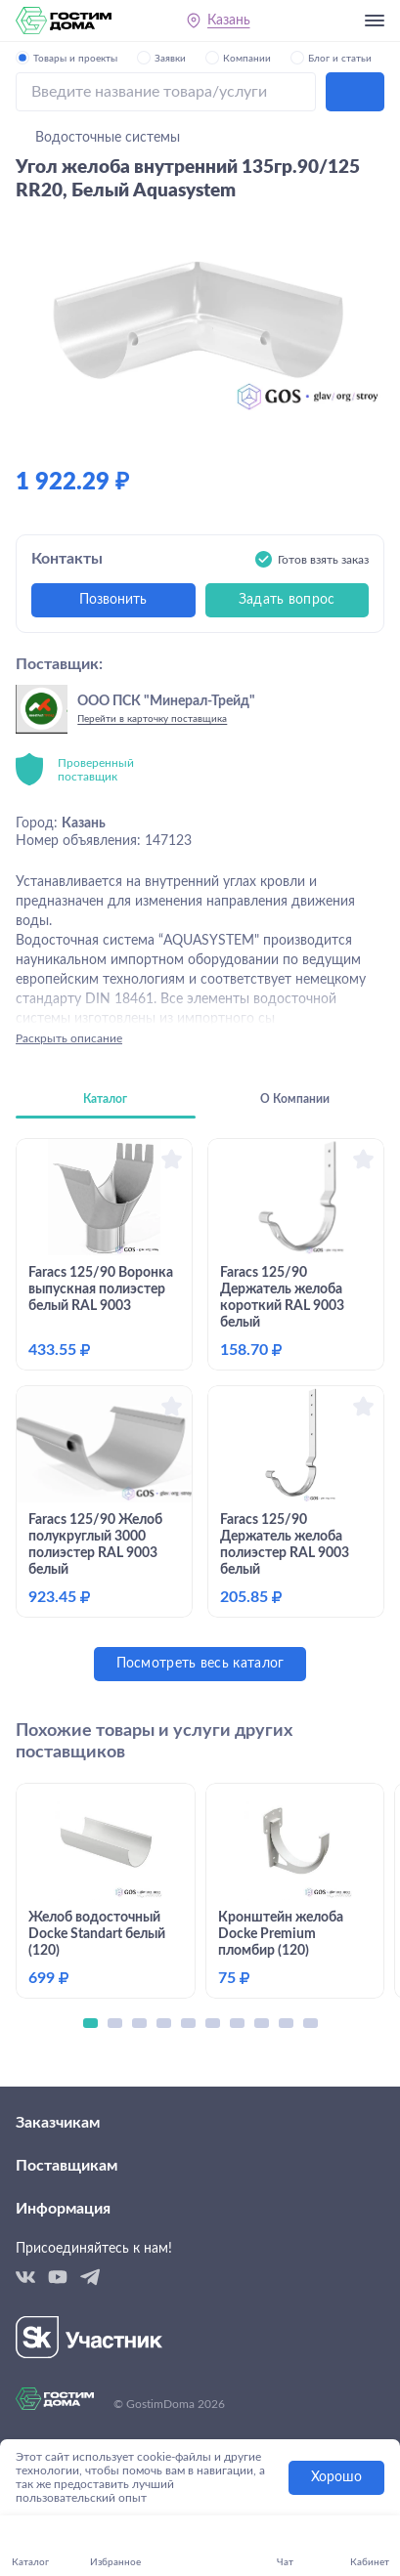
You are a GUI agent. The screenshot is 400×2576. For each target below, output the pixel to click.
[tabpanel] (200, 1409)
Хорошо (336, 2477)
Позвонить (113, 600)
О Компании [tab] (295, 1099)
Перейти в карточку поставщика (152, 719)
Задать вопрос (287, 600)
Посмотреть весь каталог (200, 1663)
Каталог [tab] (105, 1099)
